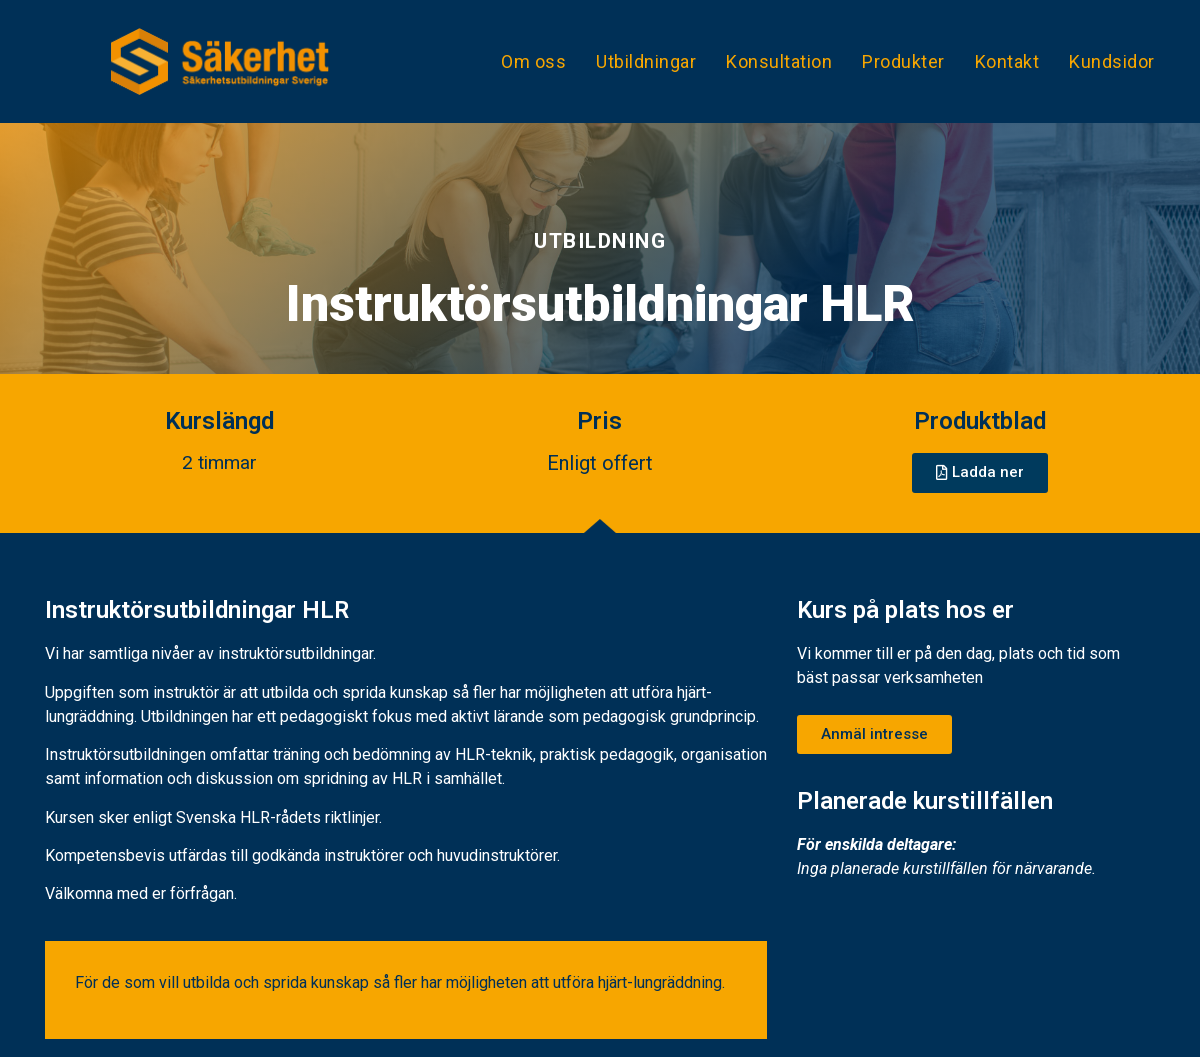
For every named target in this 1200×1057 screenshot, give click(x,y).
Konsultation (779, 61)
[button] (980, 473)
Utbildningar (646, 61)
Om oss (533, 61)
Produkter (903, 61)
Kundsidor (1112, 61)
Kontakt (1007, 61)
